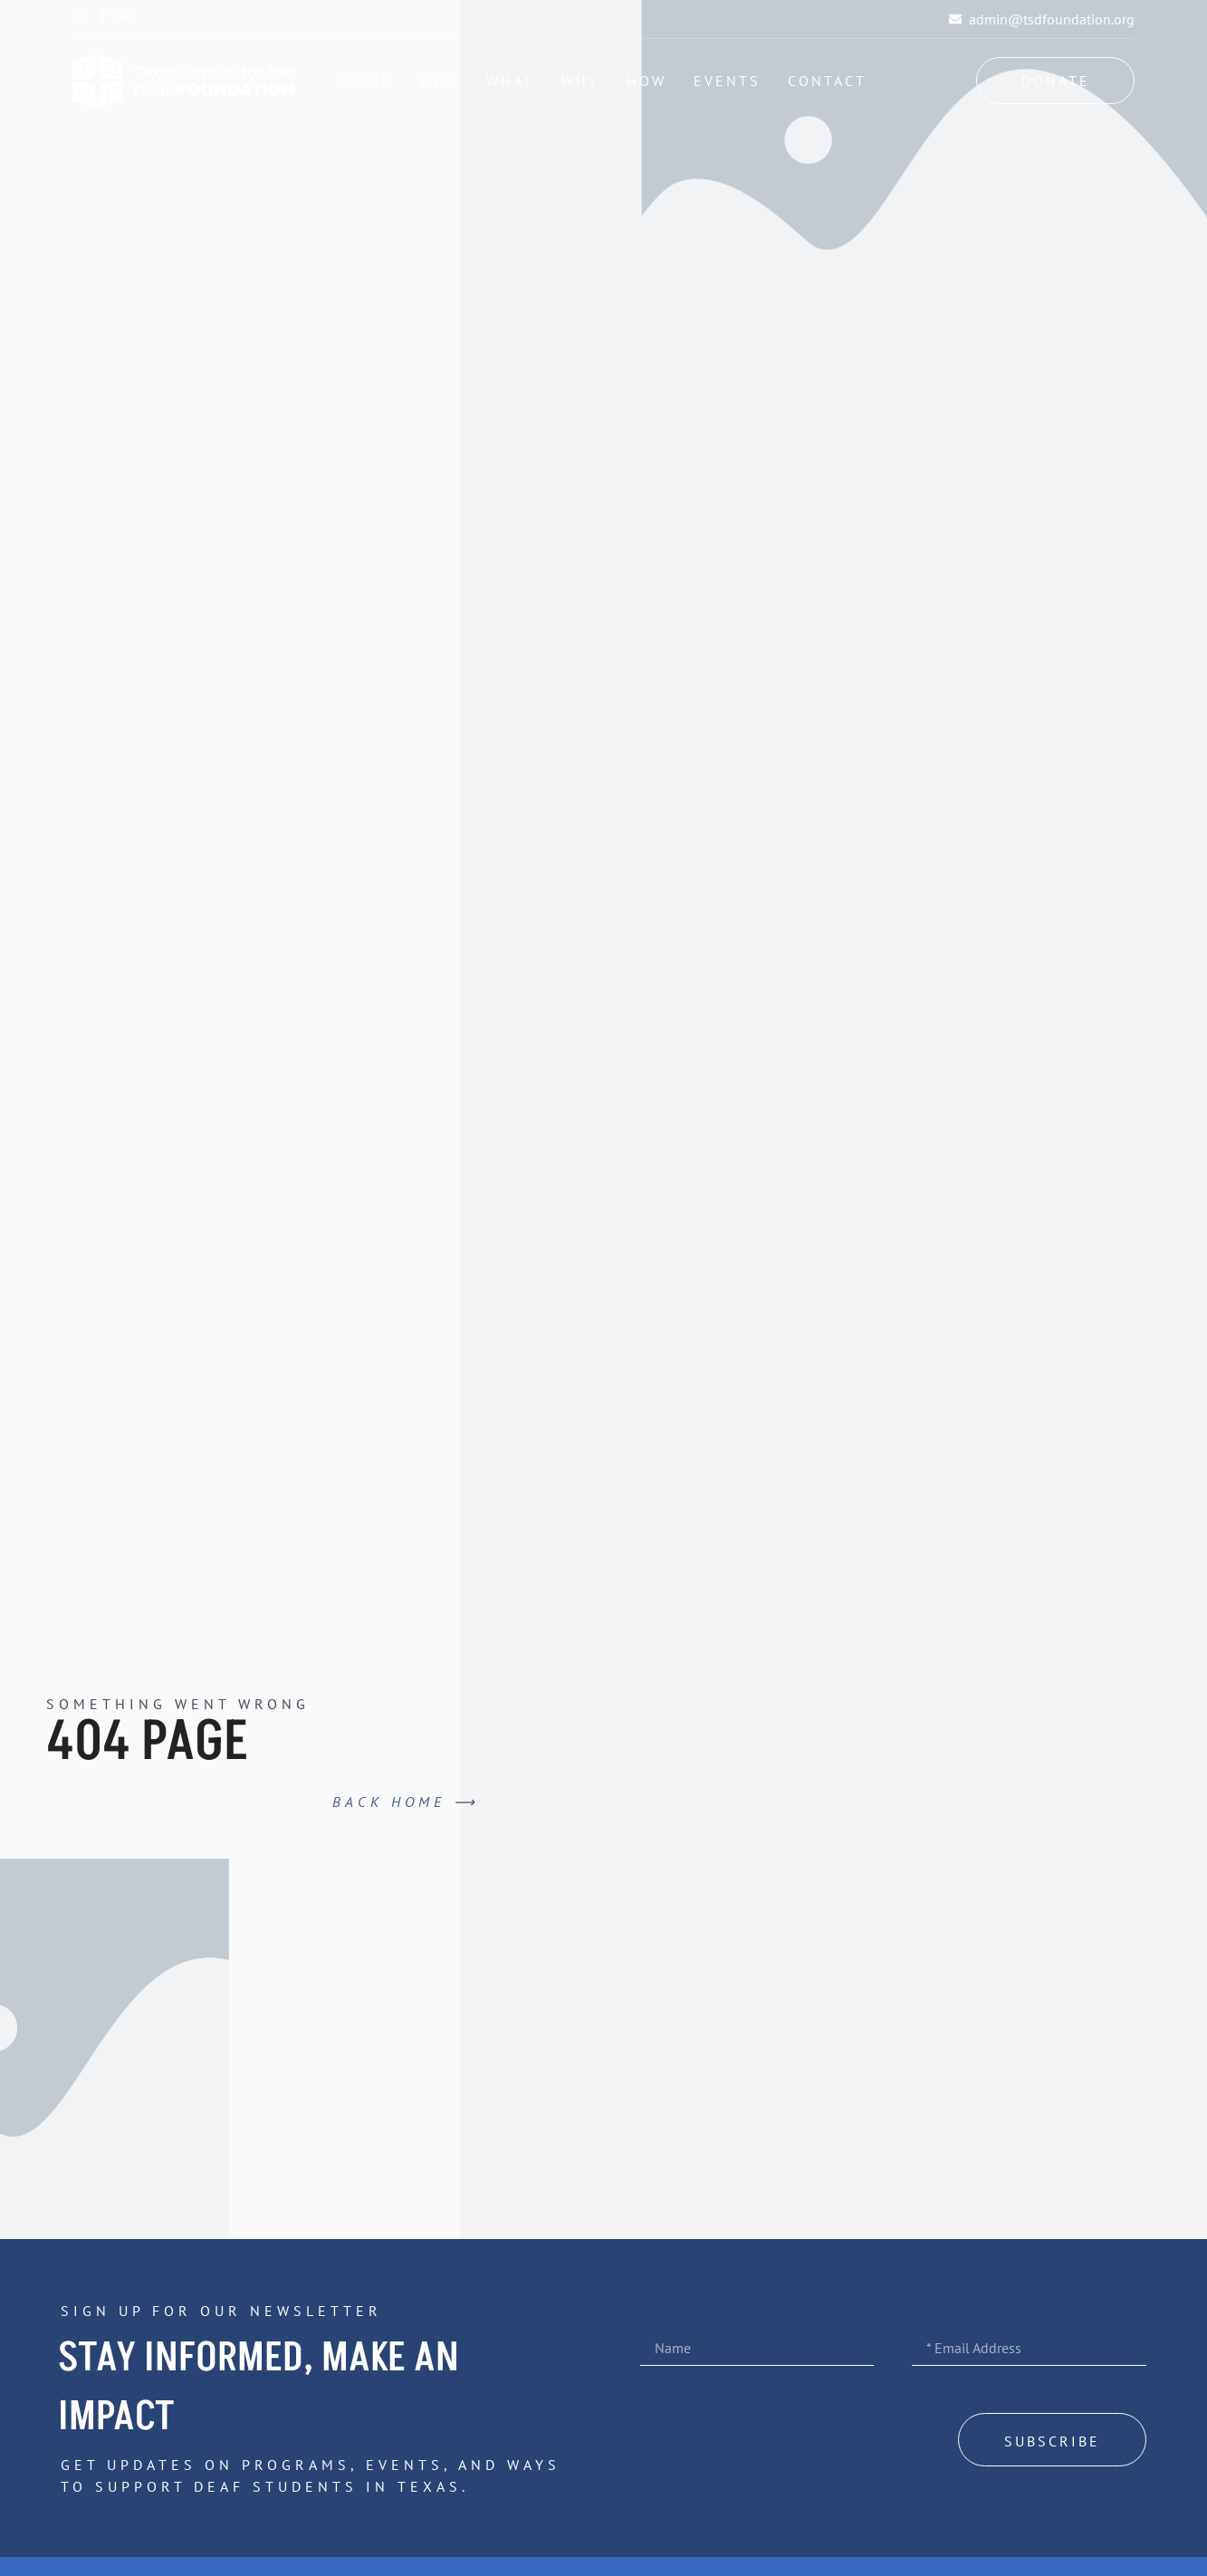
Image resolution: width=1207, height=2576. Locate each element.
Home (366, 81)
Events (727, 81)
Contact (827, 81)
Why (580, 81)
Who (439, 81)
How (646, 81)
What (510, 81)
